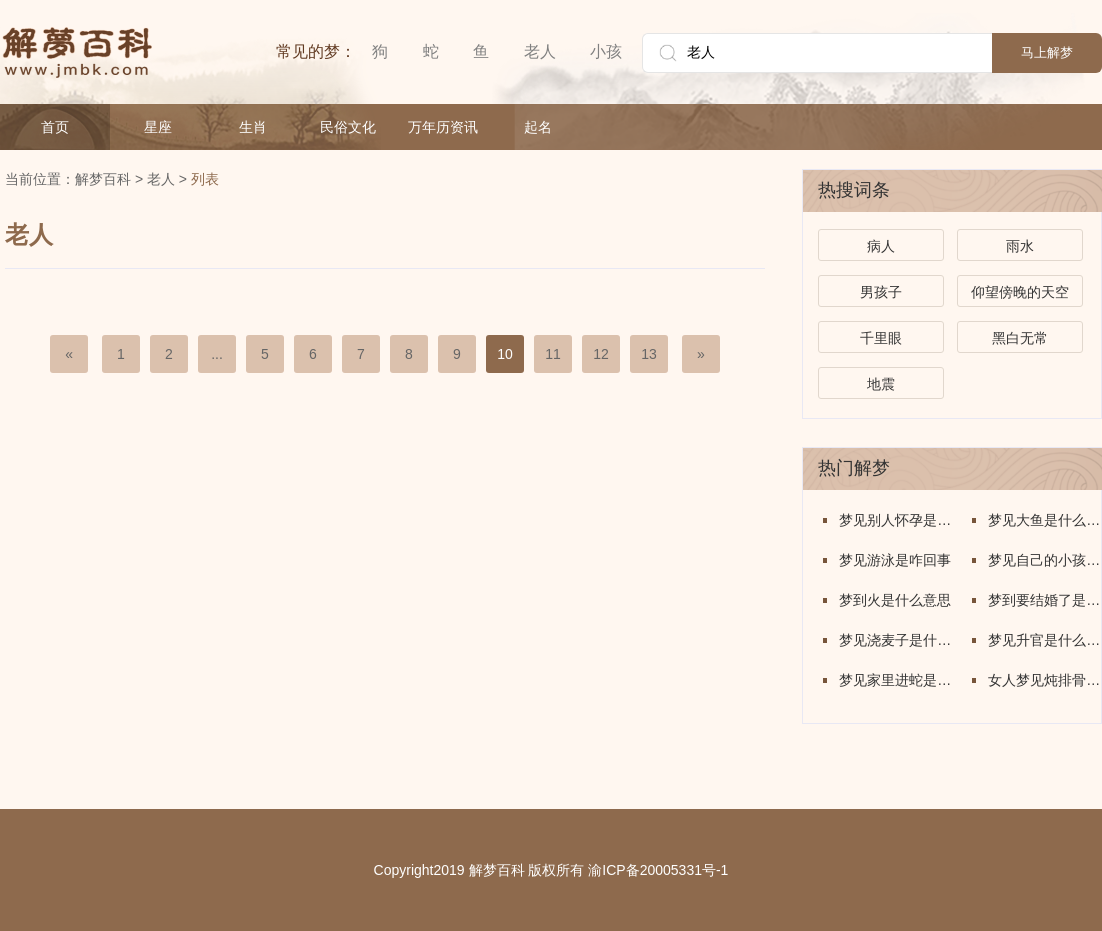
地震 (881, 384)
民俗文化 (348, 127)
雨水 (1020, 246)
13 (649, 354)
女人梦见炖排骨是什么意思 (1044, 680)
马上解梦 (1047, 52)
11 (553, 354)
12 (601, 354)
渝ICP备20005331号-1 (658, 870)
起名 (538, 127)
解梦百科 (103, 179)
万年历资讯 (443, 127)
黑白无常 (1020, 338)
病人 (881, 246)
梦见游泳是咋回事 (895, 560)
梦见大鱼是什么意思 (1044, 520)
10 (505, 354)
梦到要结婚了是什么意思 (1044, 600)
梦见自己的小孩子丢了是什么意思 (1044, 560)
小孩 (606, 51)
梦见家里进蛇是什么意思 (895, 680)
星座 (158, 127)
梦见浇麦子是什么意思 (895, 640)
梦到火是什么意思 (895, 600)
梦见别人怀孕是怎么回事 (895, 520)
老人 (540, 51)
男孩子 (881, 292)
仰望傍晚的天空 (1020, 292)
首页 (55, 127)
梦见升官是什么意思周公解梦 (1044, 640)
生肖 (253, 127)
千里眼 (881, 338)
